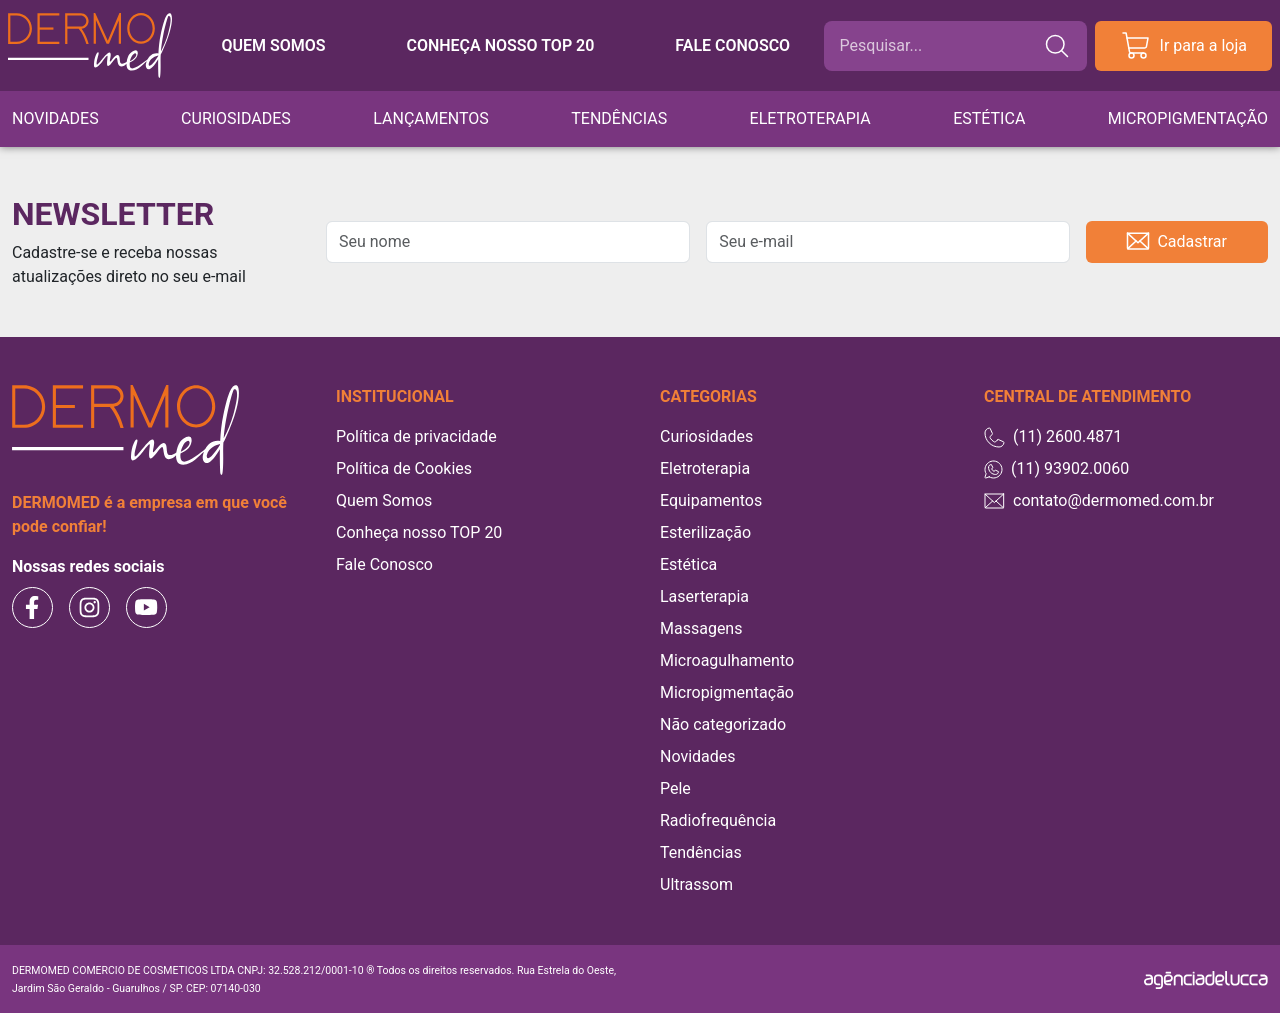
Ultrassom (696, 884)
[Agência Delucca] (1206, 979)
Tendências (619, 118)
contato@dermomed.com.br (1099, 500)
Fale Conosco (384, 564)
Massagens (701, 628)
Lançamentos (431, 118)
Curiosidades (236, 118)
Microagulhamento (727, 660)
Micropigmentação (1188, 118)
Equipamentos (711, 500)
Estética (989, 118)
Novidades (55, 118)
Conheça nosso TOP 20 (500, 45)
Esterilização (705, 532)
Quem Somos (384, 500)
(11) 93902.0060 (1056, 469)
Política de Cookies (404, 468)
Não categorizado (723, 724)
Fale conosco (732, 45)
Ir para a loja (1183, 46)
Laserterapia (704, 596)
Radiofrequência (718, 820)
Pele (675, 788)
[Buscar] (941, 46)
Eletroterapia (810, 118)
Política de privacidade (416, 436)
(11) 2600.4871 (1053, 437)
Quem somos (273, 45)
